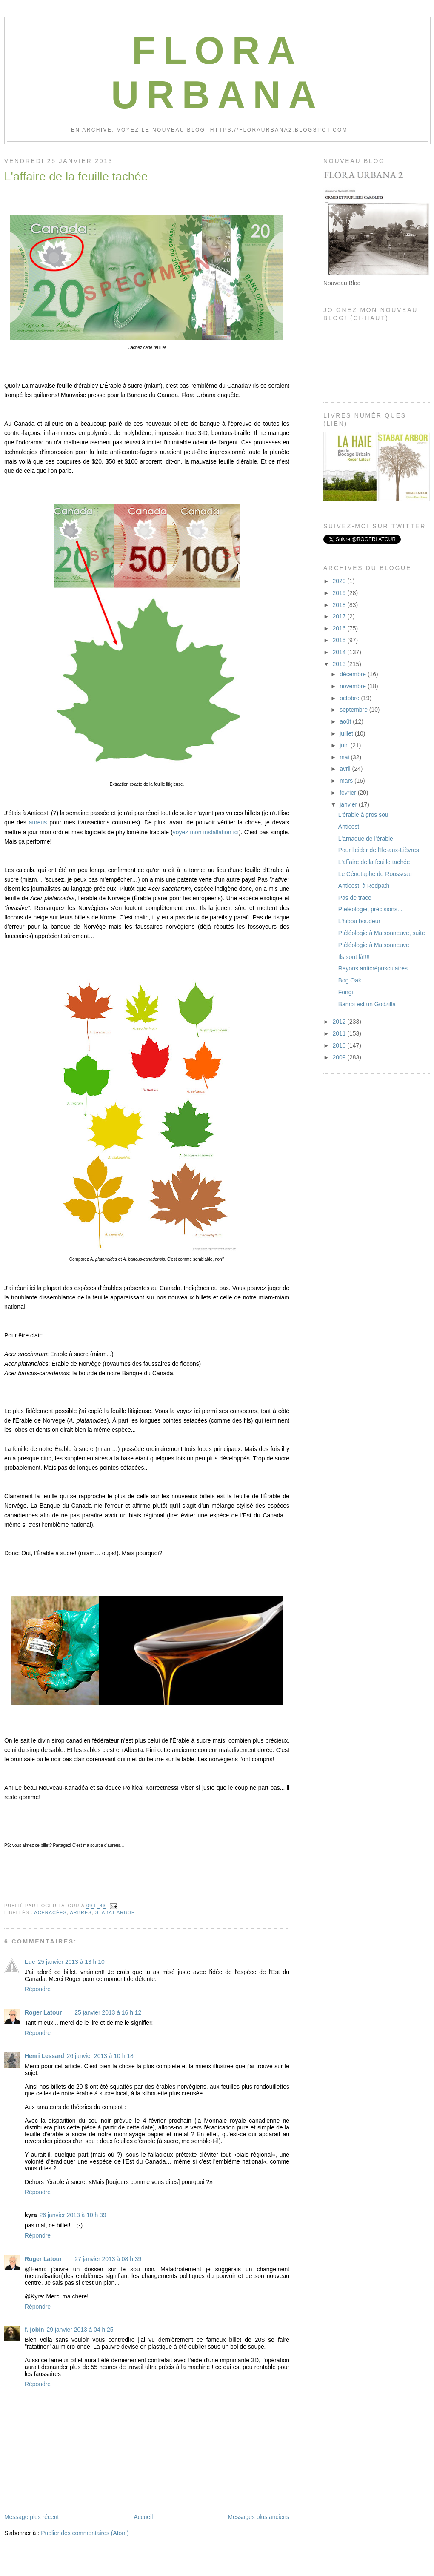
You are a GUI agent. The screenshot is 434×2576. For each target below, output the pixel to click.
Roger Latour (43, 2012)
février (349, 792)
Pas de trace (354, 897)
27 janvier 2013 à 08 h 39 (107, 2258)
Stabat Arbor (115, 1912)
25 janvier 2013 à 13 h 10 (71, 1961)
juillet (347, 733)
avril (346, 768)
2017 (340, 616)
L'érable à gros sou (363, 814)
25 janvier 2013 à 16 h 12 (107, 2012)
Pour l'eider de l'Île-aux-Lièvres (378, 850)
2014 (340, 652)
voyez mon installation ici (206, 832)
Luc (30, 1961)
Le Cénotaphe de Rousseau (375, 873)
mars (347, 780)
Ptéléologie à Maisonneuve (373, 945)
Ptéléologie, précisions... (370, 909)
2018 (340, 604)
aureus (38, 822)
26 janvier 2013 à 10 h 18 (100, 2055)
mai (345, 757)
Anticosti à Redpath (364, 885)
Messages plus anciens (258, 2516)
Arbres (80, 1912)
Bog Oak (349, 980)
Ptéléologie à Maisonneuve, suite (381, 933)
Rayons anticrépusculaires (373, 968)
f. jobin (34, 2329)
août (346, 721)
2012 (340, 1021)
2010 (340, 1045)
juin (345, 745)
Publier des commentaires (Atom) (84, 2533)
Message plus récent (31, 2516)
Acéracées (50, 1912)
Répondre (38, 1989)
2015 (340, 640)
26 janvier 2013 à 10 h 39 (73, 2215)
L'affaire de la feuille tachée (76, 176)
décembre (354, 674)
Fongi (345, 992)
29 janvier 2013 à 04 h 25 (80, 2329)
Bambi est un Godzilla (367, 1004)
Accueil (143, 2516)
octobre (350, 698)
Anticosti (349, 826)
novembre (354, 686)
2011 (340, 1033)
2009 (340, 1057)
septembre (354, 709)
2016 (340, 628)
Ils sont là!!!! (354, 956)
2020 (340, 581)
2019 (340, 593)
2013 (340, 664)
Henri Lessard (44, 2055)
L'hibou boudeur (359, 921)
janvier (349, 804)
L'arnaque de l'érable (365, 838)
